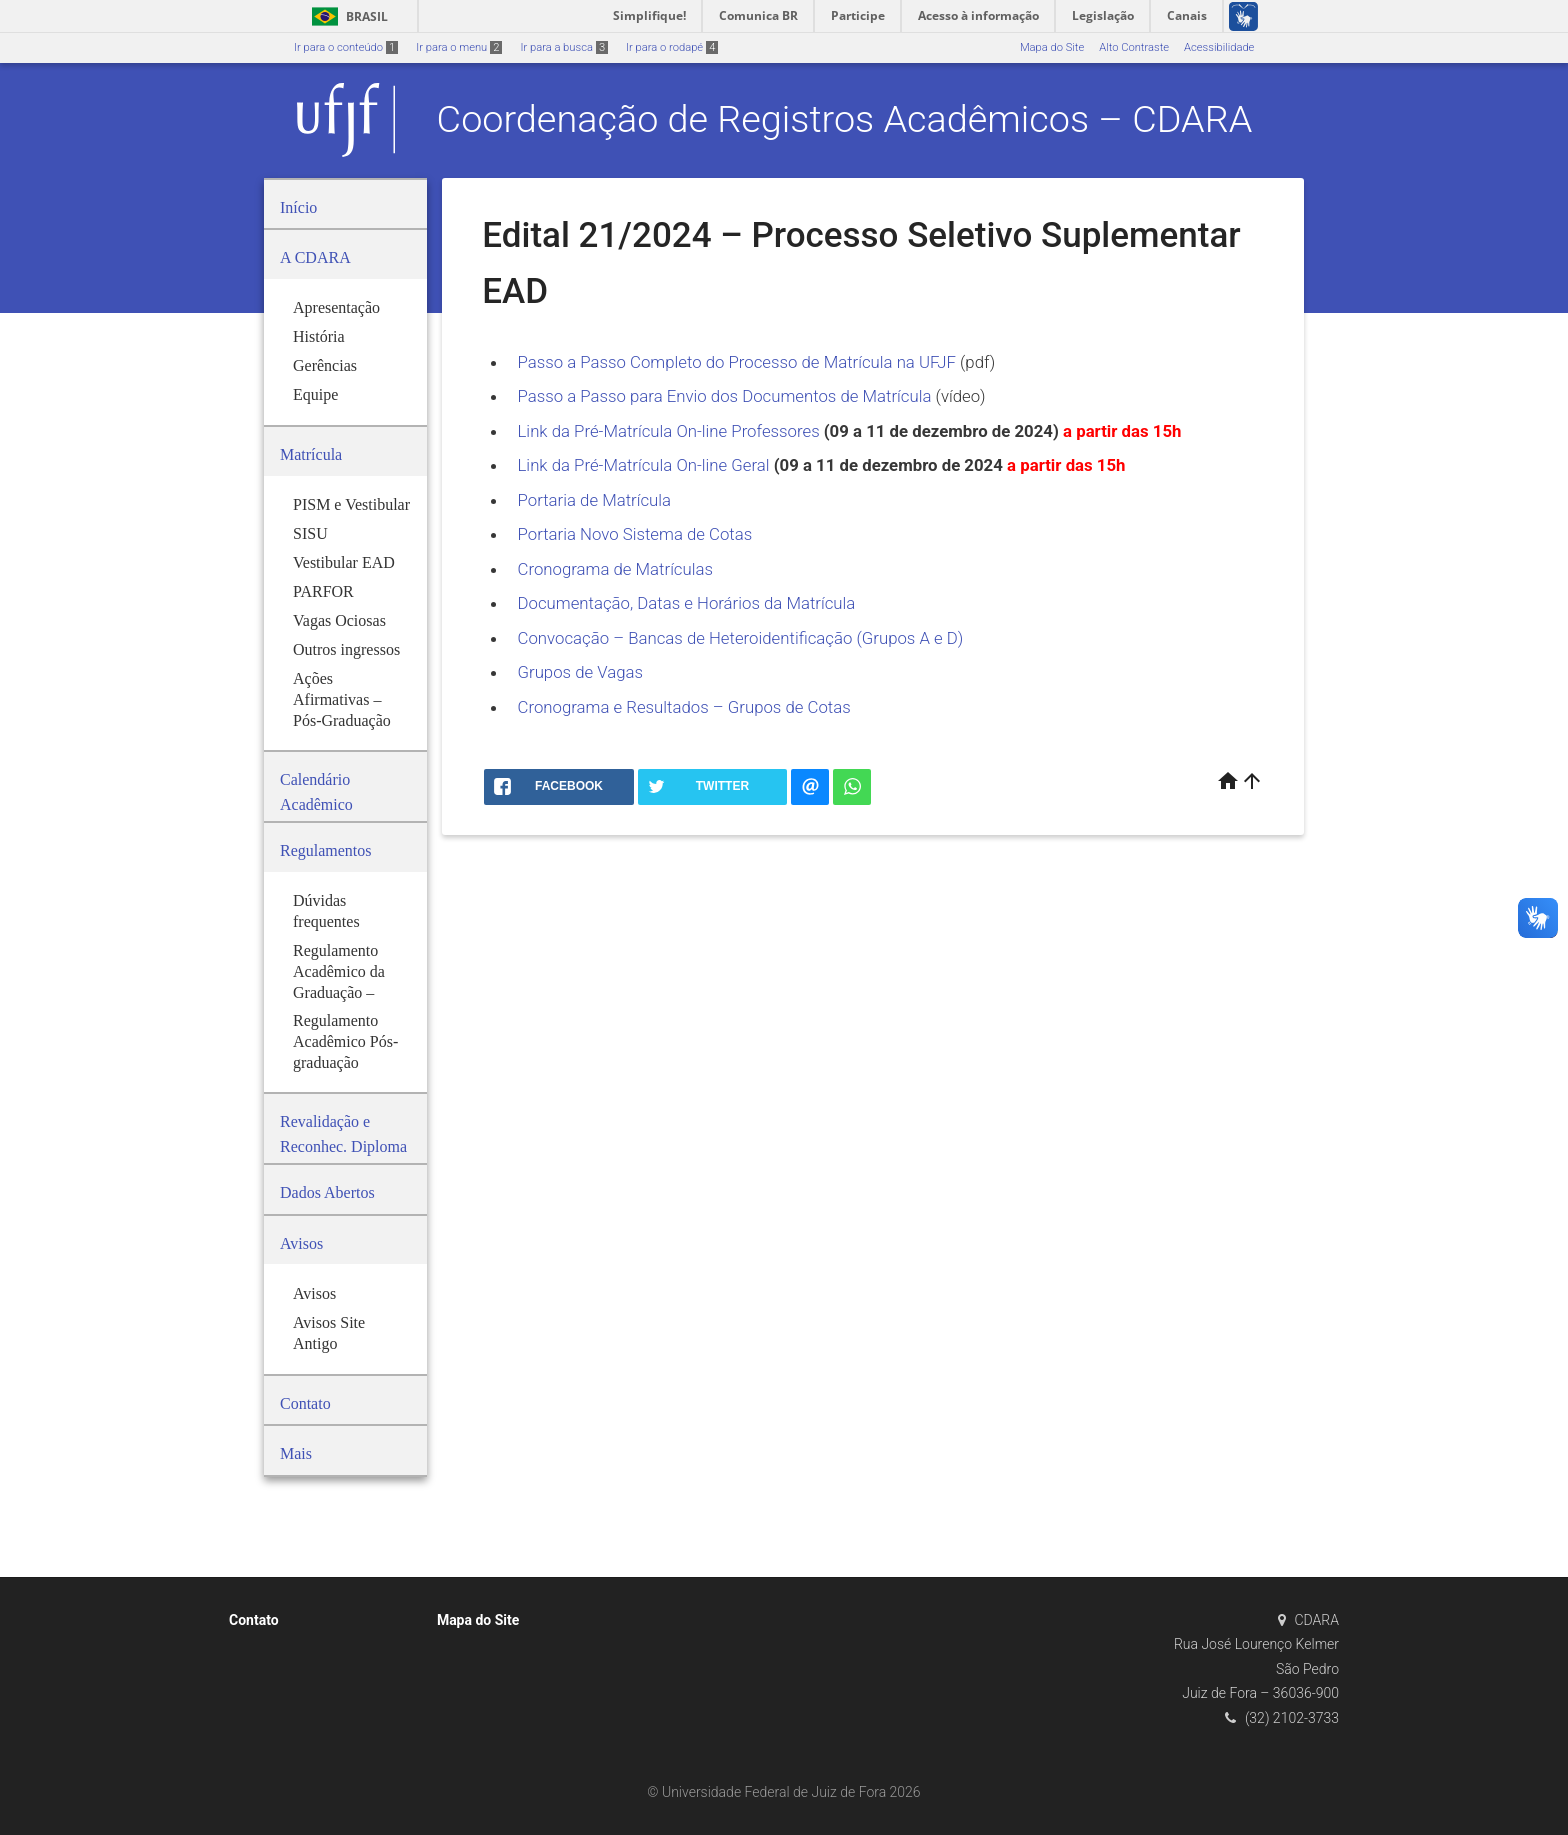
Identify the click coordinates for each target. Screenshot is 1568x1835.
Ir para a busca (564, 47)
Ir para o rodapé (672, 47)
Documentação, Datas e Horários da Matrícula (687, 603)
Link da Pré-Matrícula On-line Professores (671, 431)
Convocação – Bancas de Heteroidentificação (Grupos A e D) (741, 638)
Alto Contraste (1134, 47)
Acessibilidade (1219, 47)
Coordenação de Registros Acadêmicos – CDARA (845, 119)
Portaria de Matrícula (595, 500)
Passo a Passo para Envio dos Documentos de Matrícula (725, 396)
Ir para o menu (459, 47)
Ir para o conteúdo (346, 47)
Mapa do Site (1052, 47)
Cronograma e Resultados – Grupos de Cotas (684, 707)
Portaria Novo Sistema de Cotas (635, 534)
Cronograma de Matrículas (615, 569)
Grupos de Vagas (581, 672)
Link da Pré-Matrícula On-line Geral (646, 465)
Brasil (346, 16)
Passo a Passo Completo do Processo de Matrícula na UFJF (739, 362)
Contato (254, 1620)
